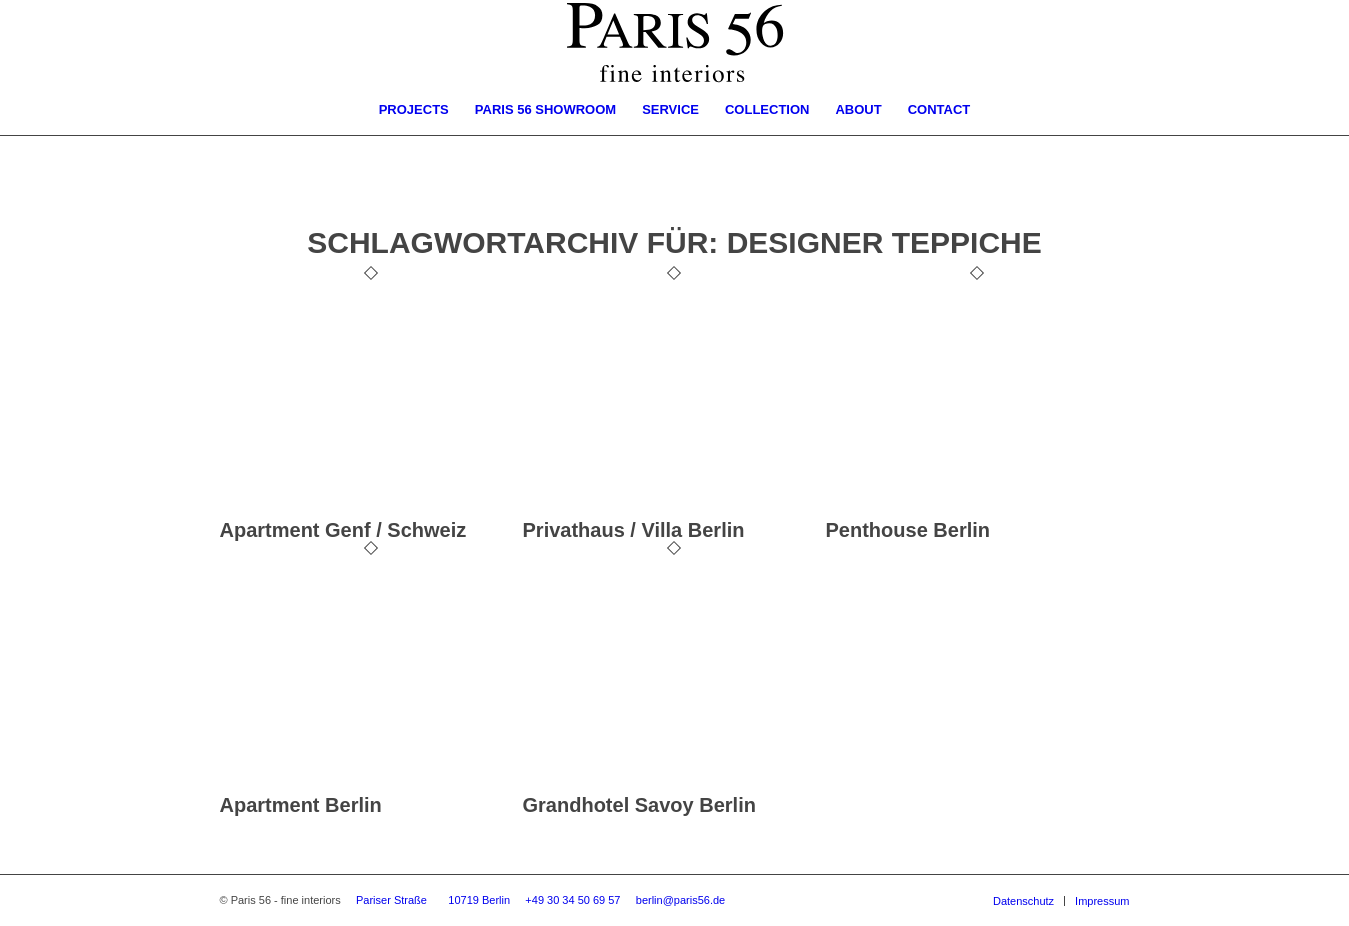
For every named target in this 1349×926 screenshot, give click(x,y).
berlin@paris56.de (680, 900)
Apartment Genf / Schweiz (343, 530)
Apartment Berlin (301, 805)
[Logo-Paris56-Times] (674, 42)
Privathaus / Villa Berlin (634, 530)
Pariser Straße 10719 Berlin (433, 900)
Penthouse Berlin (908, 530)
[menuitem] (414, 110)
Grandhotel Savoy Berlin (639, 805)
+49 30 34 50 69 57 (572, 900)
